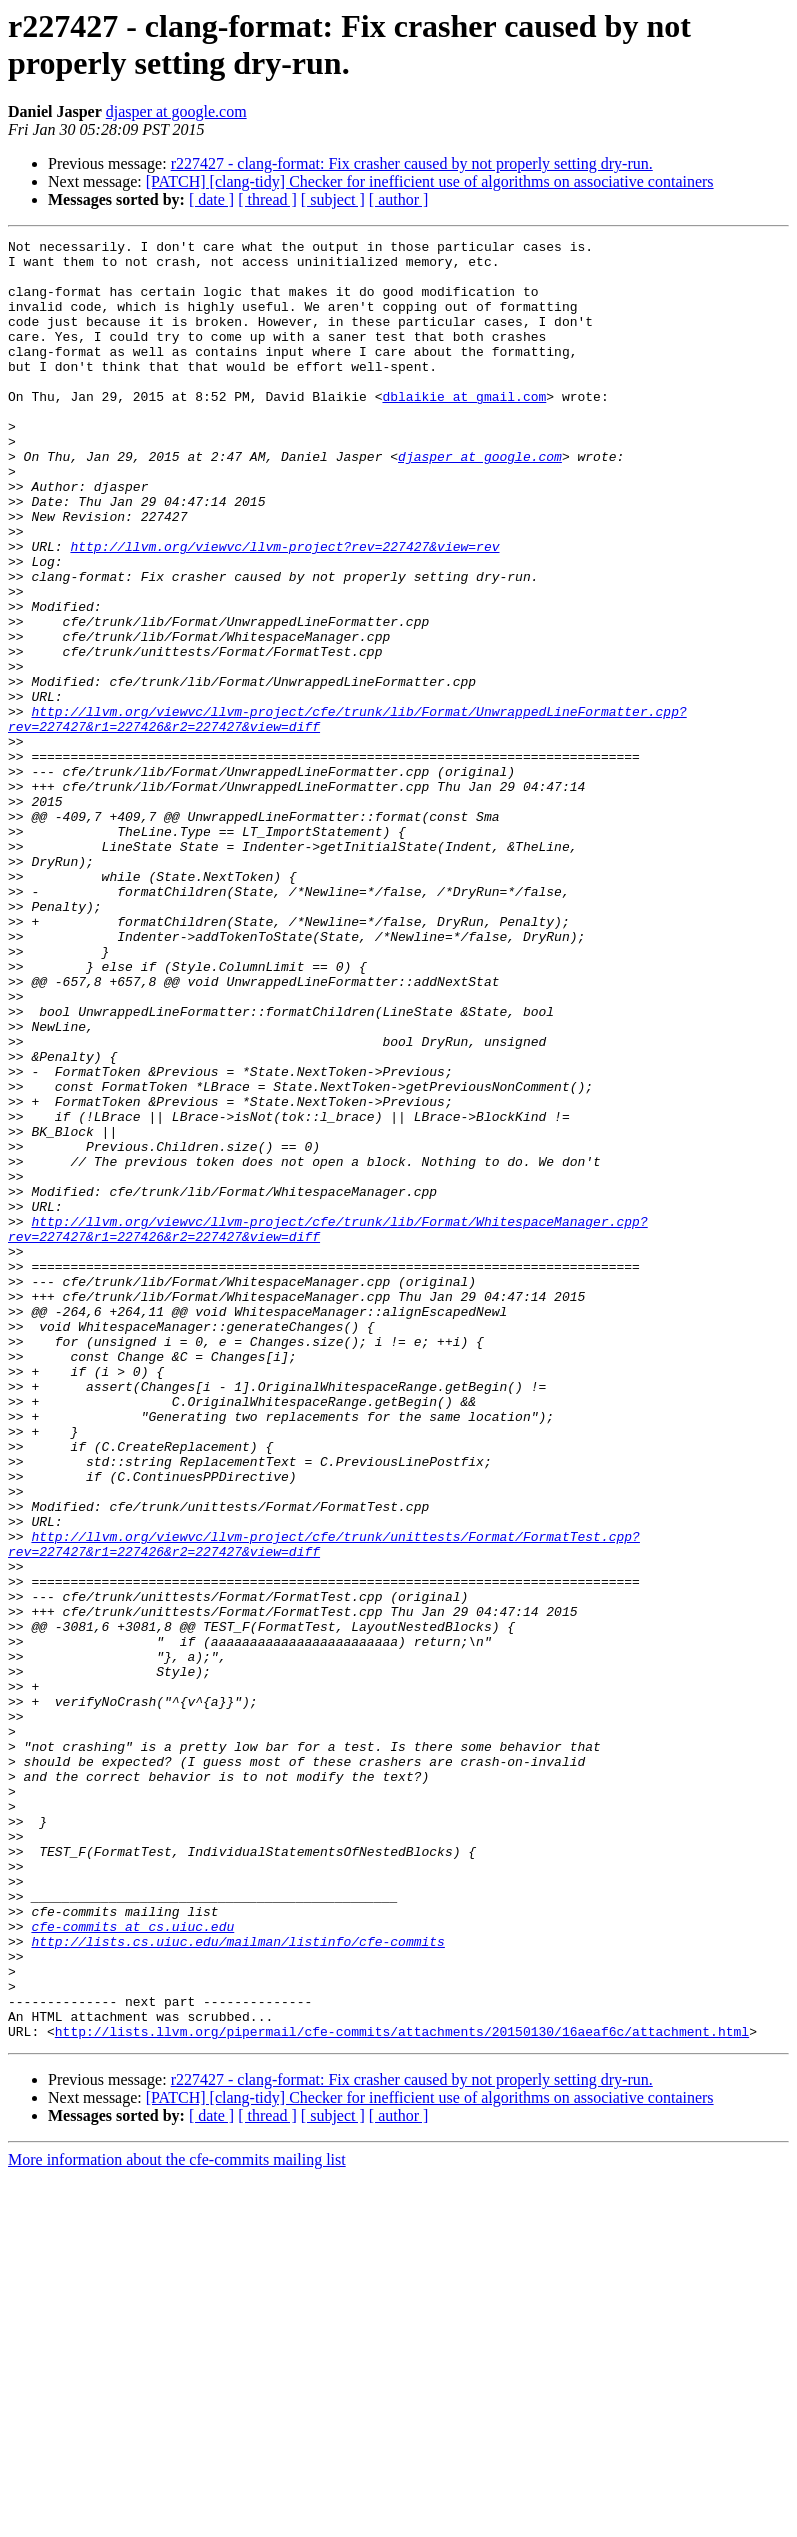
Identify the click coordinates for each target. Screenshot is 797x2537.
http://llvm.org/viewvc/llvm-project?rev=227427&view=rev (284, 609)
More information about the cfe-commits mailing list (177, 2519)
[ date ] (211, 199)
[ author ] (399, 199)
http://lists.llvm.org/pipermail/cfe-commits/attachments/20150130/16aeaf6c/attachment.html (402, 2391)
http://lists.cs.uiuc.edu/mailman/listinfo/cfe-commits (237, 2283)
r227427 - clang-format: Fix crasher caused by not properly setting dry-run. (412, 163)
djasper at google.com (176, 111)
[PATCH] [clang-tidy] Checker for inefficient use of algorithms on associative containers (430, 181)
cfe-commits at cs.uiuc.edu (132, 2265)
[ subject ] (333, 199)
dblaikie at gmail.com (464, 429)
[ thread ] (267, 199)
